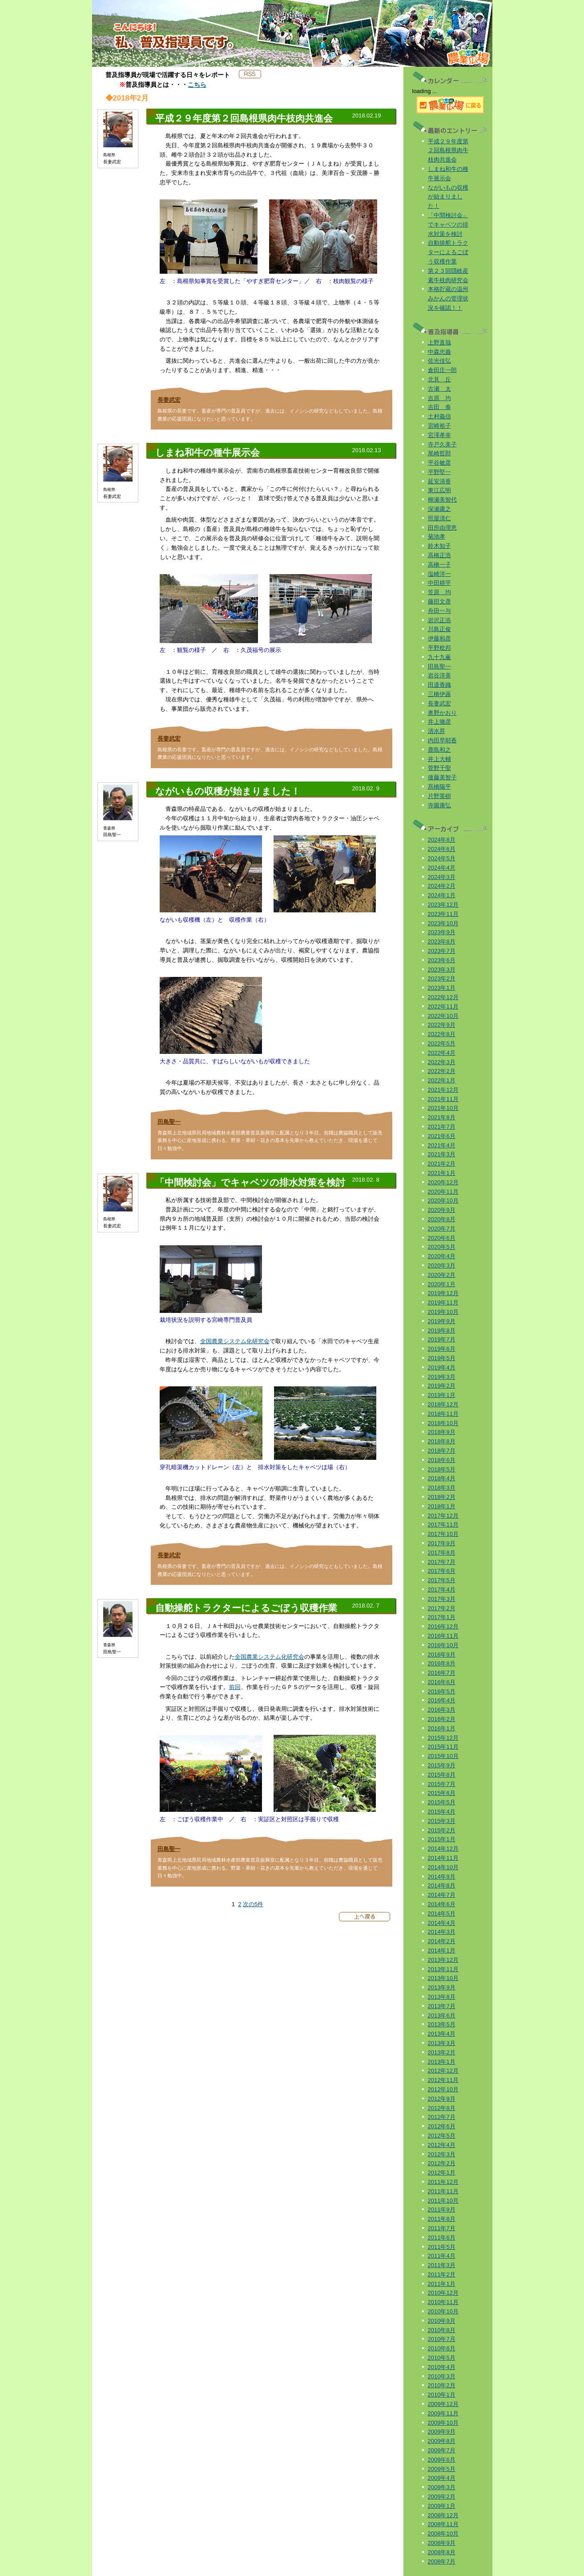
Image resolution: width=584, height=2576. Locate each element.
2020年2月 (441, 1275)
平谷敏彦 (439, 462)
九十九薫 (439, 657)
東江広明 (439, 490)
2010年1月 (441, 2394)
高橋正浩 (439, 555)
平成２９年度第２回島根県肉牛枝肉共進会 (448, 150)
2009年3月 (441, 2487)
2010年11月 (443, 2302)
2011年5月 (441, 2247)
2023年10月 (443, 923)
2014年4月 (441, 1923)
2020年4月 (441, 1256)
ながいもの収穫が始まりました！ (448, 197)
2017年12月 (443, 1515)
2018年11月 (443, 1413)
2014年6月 (441, 1904)
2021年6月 (441, 1136)
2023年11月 (443, 914)
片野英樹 (439, 796)
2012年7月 (441, 2117)
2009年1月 (441, 2506)
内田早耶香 (442, 740)
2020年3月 (441, 1265)
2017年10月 (443, 1534)
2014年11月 (443, 1858)
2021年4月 (441, 1145)
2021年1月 (441, 1173)
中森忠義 (439, 351)
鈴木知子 (439, 546)
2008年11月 (443, 2524)
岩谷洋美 (439, 675)
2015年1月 (441, 1839)
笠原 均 (439, 592)
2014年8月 (441, 1885)
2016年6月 (441, 1682)
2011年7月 (441, 2228)
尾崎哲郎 (439, 453)
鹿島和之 (439, 749)
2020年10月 (443, 1200)
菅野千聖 (439, 768)
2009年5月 (441, 2469)
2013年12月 (443, 1959)
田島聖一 (169, 1121)
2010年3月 (441, 2376)
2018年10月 (443, 1423)
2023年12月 (443, 904)
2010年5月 (441, 2357)
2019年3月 (441, 1376)
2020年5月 (441, 1246)
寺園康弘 (439, 805)
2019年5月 (441, 1358)
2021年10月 (443, 1108)
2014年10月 (443, 1867)
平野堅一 (439, 472)
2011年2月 (441, 2274)
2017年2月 (441, 1608)
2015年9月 (441, 1765)
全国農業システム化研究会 (235, 1341)
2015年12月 (443, 1737)
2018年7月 (441, 1450)
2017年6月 (441, 1570)
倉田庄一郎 (442, 370)
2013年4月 (441, 2033)
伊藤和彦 (439, 638)
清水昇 (436, 731)
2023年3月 (441, 969)
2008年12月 (443, 2515)
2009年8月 (441, 2441)
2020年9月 (441, 1210)
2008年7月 (441, 2561)
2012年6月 (441, 2126)
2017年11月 (443, 1524)
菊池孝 (436, 536)
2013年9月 (441, 1987)
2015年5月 (441, 1802)
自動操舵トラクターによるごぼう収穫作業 (448, 252)
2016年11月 (443, 1635)
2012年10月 (443, 2089)
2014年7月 (441, 1894)
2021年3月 (441, 1154)
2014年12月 (443, 1848)
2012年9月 (441, 2098)
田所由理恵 (442, 527)
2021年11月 (443, 1099)
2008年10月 (443, 2533)
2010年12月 (443, 2292)
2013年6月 (441, 2015)
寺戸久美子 (442, 444)
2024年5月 (441, 858)
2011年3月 (441, 2265)
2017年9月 (441, 1543)
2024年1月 (441, 895)
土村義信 (439, 416)
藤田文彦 (439, 601)
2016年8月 (441, 1663)
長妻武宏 (169, 400)
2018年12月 (443, 1404)
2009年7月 (441, 2450)
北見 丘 (439, 379)
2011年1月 (441, 2283)
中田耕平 (439, 582)
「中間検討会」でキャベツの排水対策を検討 (448, 224)
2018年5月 (441, 1469)
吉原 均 (439, 398)
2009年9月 (441, 2431)
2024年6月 (441, 849)
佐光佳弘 (439, 360)
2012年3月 (441, 2154)
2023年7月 (441, 951)
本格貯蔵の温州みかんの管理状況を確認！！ (448, 298)
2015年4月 (441, 1811)
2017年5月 (441, 1580)
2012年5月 (441, 2135)
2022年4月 (441, 1052)
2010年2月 (441, 2385)
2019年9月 (441, 1321)
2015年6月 (441, 1793)
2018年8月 (441, 1441)
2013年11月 (443, 1969)
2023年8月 (441, 941)
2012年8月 (441, 2108)
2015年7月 (441, 1784)
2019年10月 (443, 1311)
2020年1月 (441, 1284)
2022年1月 (441, 1080)
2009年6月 (441, 2459)
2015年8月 (441, 1774)
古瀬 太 (439, 388)
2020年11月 (443, 1191)
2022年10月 (443, 1016)
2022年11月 (443, 1006)
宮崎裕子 (439, 425)
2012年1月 (441, 2172)
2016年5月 (441, 1691)
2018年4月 (441, 1478)
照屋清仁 (439, 518)
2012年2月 (441, 2163)
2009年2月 (441, 2496)
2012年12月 (443, 2070)
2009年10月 (443, 2422)
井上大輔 (439, 759)
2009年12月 (443, 2404)
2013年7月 (441, 2006)
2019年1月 (441, 1395)
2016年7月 (441, 1672)
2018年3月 (441, 1487)
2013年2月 (441, 2052)
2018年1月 (441, 1506)
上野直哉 (439, 342)
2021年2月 (441, 1163)
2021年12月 (443, 1089)
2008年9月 (441, 2543)
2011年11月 (443, 2191)
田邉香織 (439, 684)
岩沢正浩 (439, 620)
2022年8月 (441, 1034)
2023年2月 (441, 978)
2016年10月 (443, 1645)
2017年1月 (441, 1617)
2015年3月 (441, 1821)
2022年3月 (441, 1062)
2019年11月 (443, 1302)
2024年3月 (441, 877)
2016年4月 (441, 1700)
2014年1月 (441, 1950)
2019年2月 (441, 1385)
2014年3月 (441, 1931)
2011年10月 (443, 2200)
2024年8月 (441, 839)
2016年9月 (441, 1654)
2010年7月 (441, 2339)
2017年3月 (441, 1599)
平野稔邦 (439, 647)
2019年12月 (443, 1293)
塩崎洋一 (439, 574)
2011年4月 (441, 2255)
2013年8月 (441, 1996)
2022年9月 (441, 1024)
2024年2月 (441, 886)
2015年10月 (443, 1756)
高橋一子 (439, 564)
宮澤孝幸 (439, 435)
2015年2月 (441, 1830)
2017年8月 (441, 1552)
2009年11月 (443, 2413)
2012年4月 (441, 2145)
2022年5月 (441, 1043)
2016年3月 (441, 1709)
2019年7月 (441, 1339)
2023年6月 (441, 960)
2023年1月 (441, 987)
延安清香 (439, 481)
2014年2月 (441, 1941)
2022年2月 (441, 1071)
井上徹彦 (439, 721)
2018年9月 (441, 1432)
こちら (197, 84)
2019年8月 (441, 1330)
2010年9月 (441, 2320)
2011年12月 (443, 2182)
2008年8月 (441, 2552)
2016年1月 (441, 1728)
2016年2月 (441, 1719)
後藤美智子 (442, 777)
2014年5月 (441, 1913)
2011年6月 (441, 2237)
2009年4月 (441, 2478)
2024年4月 (441, 867)
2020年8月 (441, 1219)
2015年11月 (443, 1746)
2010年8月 (441, 2330)
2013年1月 (441, 2061)
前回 (235, 1687)
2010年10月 (443, 2311)
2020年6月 (441, 1238)
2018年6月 (441, 1460)
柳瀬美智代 (442, 499)
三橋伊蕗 (439, 694)
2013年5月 (441, 2024)
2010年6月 (441, 2348)
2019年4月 (441, 1367)
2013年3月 (441, 2043)
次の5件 (253, 1904)
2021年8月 (441, 1117)
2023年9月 (441, 932)
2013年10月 (443, 1978)
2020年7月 (441, 1228)
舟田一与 (439, 611)
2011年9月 (441, 2209)
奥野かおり (442, 712)
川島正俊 (439, 629)
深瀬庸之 (439, 509)
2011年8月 (441, 2219)
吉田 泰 (439, 407)
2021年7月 (441, 1126)
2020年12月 (443, 1182)
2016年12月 (443, 1626)
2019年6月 (441, 1348)
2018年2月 (441, 1497)
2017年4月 (441, 1589)
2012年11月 (443, 2080)
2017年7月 (441, 1562)
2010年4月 (441, 2367)
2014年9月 (441, 1876)
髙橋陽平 (439, 786)
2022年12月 (443, 997)
